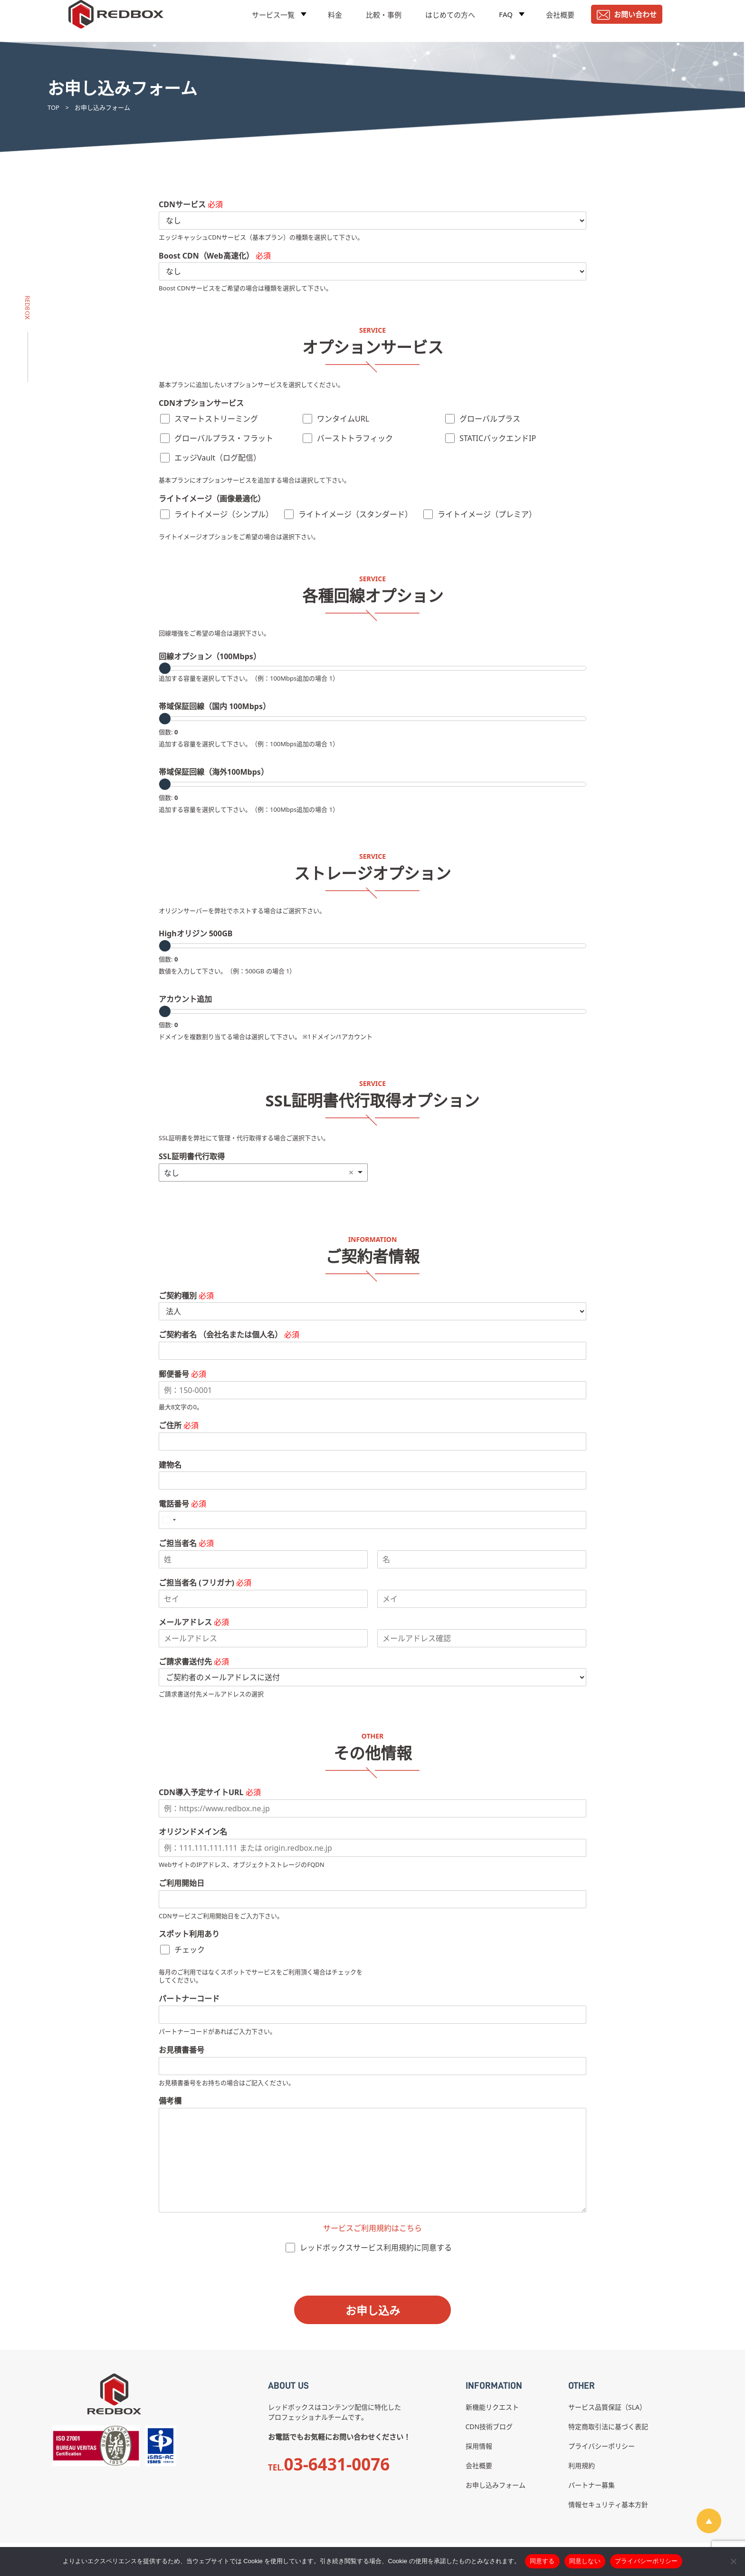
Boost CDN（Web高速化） (215, 256)
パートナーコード (189, 1999)
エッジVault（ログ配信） (217, 457)
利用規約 (581, 2465)
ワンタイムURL (343, 418)
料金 (335, 21)
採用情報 (479, 2446)
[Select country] (169, 1520)
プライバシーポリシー (601, 2446)
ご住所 (179, 1426)
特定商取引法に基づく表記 (608, 2426)
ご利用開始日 (181, 1883)
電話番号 (182, 1504)
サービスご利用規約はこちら (372, 2228)
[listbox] (263, 1172)
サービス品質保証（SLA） (607, 2407)
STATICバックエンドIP (497, 438)
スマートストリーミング (216, 418)
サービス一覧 (273, 21)
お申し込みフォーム (495, 2484)
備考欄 (170, 2101)
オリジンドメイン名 (193, 1832)
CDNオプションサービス (201, 403)
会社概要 (560, 21)
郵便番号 (182, 1374)
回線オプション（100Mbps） (210, 657)
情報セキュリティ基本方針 (608, 2504)
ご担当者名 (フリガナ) (205, 1583)
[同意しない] (733, 2561)
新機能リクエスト (492, 2407)
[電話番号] (372, 1520)
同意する (542, 2561)
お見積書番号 (181, 2050)
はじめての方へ (450, 21)
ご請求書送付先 (194, 1662)
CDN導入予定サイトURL (210, 1792)
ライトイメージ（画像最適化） (212, 499)
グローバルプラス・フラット (223, 438)
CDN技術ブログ (489, 2426)
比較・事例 (383, 21)
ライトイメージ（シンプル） (223, 514)
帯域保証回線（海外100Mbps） (213, 772)
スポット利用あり (189, 1934)
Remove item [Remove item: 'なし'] (351, 1172)
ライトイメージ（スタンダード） (355, 514)
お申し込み (372, 2310)
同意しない (585, 2561)
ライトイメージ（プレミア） (487, 514)
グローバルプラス (489, 418)
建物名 (170, 1465)
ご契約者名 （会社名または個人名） (229, 1335)
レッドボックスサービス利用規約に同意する (376, 2247)
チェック (189, 1949)
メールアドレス (194, 1622)
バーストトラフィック (355, 438)
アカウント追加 (185, 999)
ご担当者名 (186, 1543)
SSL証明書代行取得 (192, 1157)
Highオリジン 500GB (195, 934)
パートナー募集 (591, 2484)
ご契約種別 (186, 1296)
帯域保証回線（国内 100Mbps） (214, 706)
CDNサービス (191, 205)
